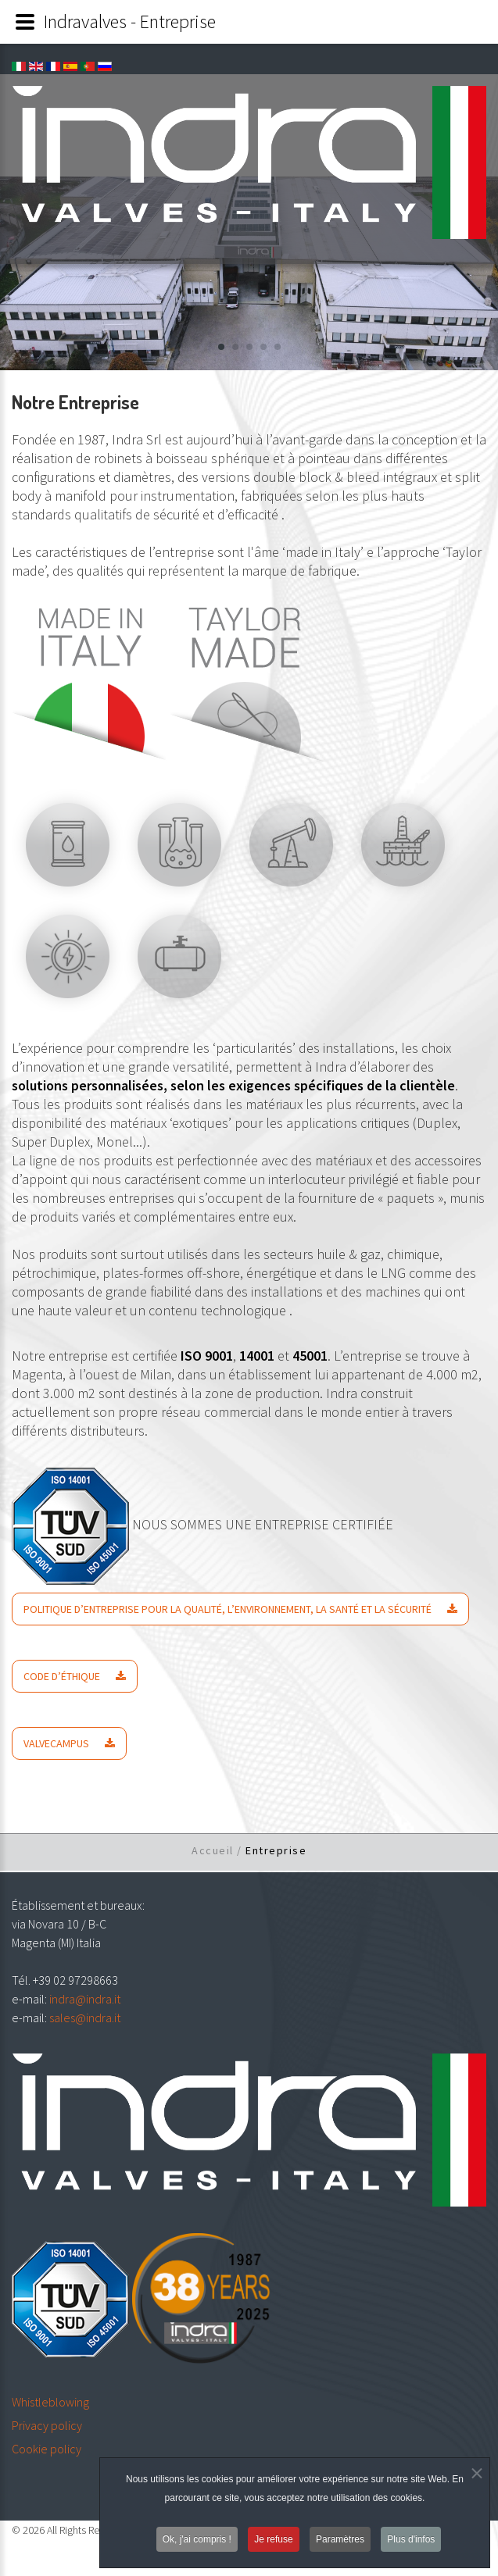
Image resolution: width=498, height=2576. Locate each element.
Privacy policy (47, 2425)
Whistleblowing (50, 2402)
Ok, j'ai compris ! (197, 2541)
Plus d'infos (411, 2541)
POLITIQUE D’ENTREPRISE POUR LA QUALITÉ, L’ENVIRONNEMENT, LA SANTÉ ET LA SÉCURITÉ (227, 1609)
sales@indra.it (84, 2017)
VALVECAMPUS (56, 1743)
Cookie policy (46, 2448)
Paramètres (340, 2541)
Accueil (213, 1850)
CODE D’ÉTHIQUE (61, 1676)
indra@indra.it (84, 1999)
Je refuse (273, 2541)
